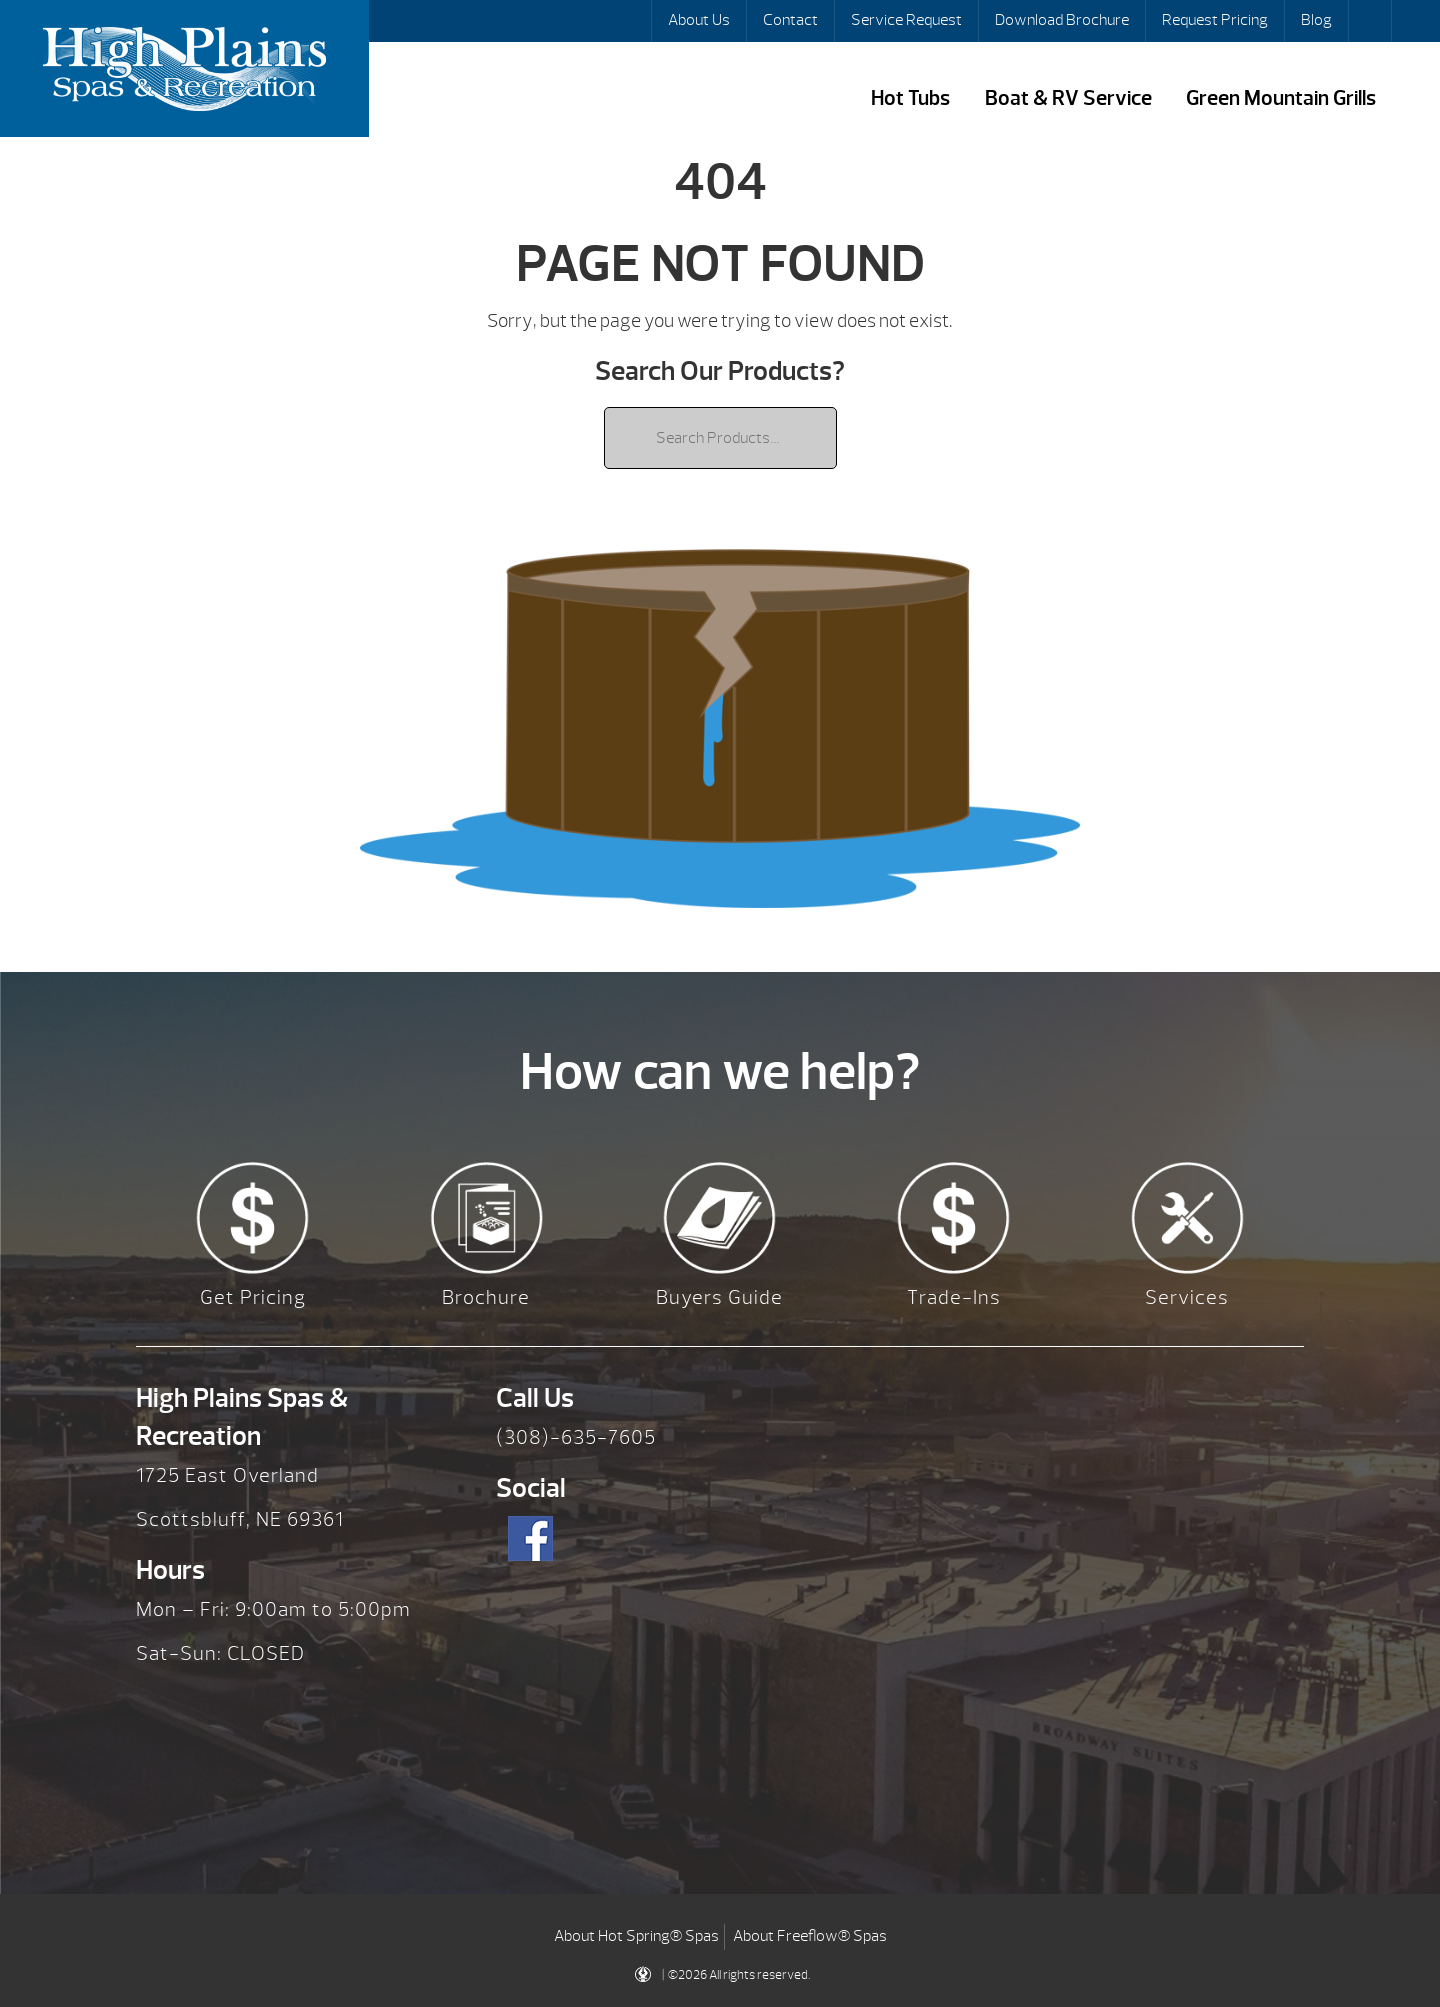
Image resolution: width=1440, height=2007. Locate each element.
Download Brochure (1062, 20)
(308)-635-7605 (576, 1437)
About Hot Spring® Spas (636, 1936)
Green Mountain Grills (1281, 98)
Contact (790, 20)
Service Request (906, 20)
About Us (699, 20)
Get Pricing (253, 1297)
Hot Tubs (910, 98)
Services (1187, 1297)
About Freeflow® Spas (810, 1936)
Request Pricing (1215, 20)
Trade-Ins (954, 1297)
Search (1372, 21)
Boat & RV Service (1068, 98)
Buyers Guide (719, 1297)
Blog (1316, 20)
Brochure (486, 1297)
